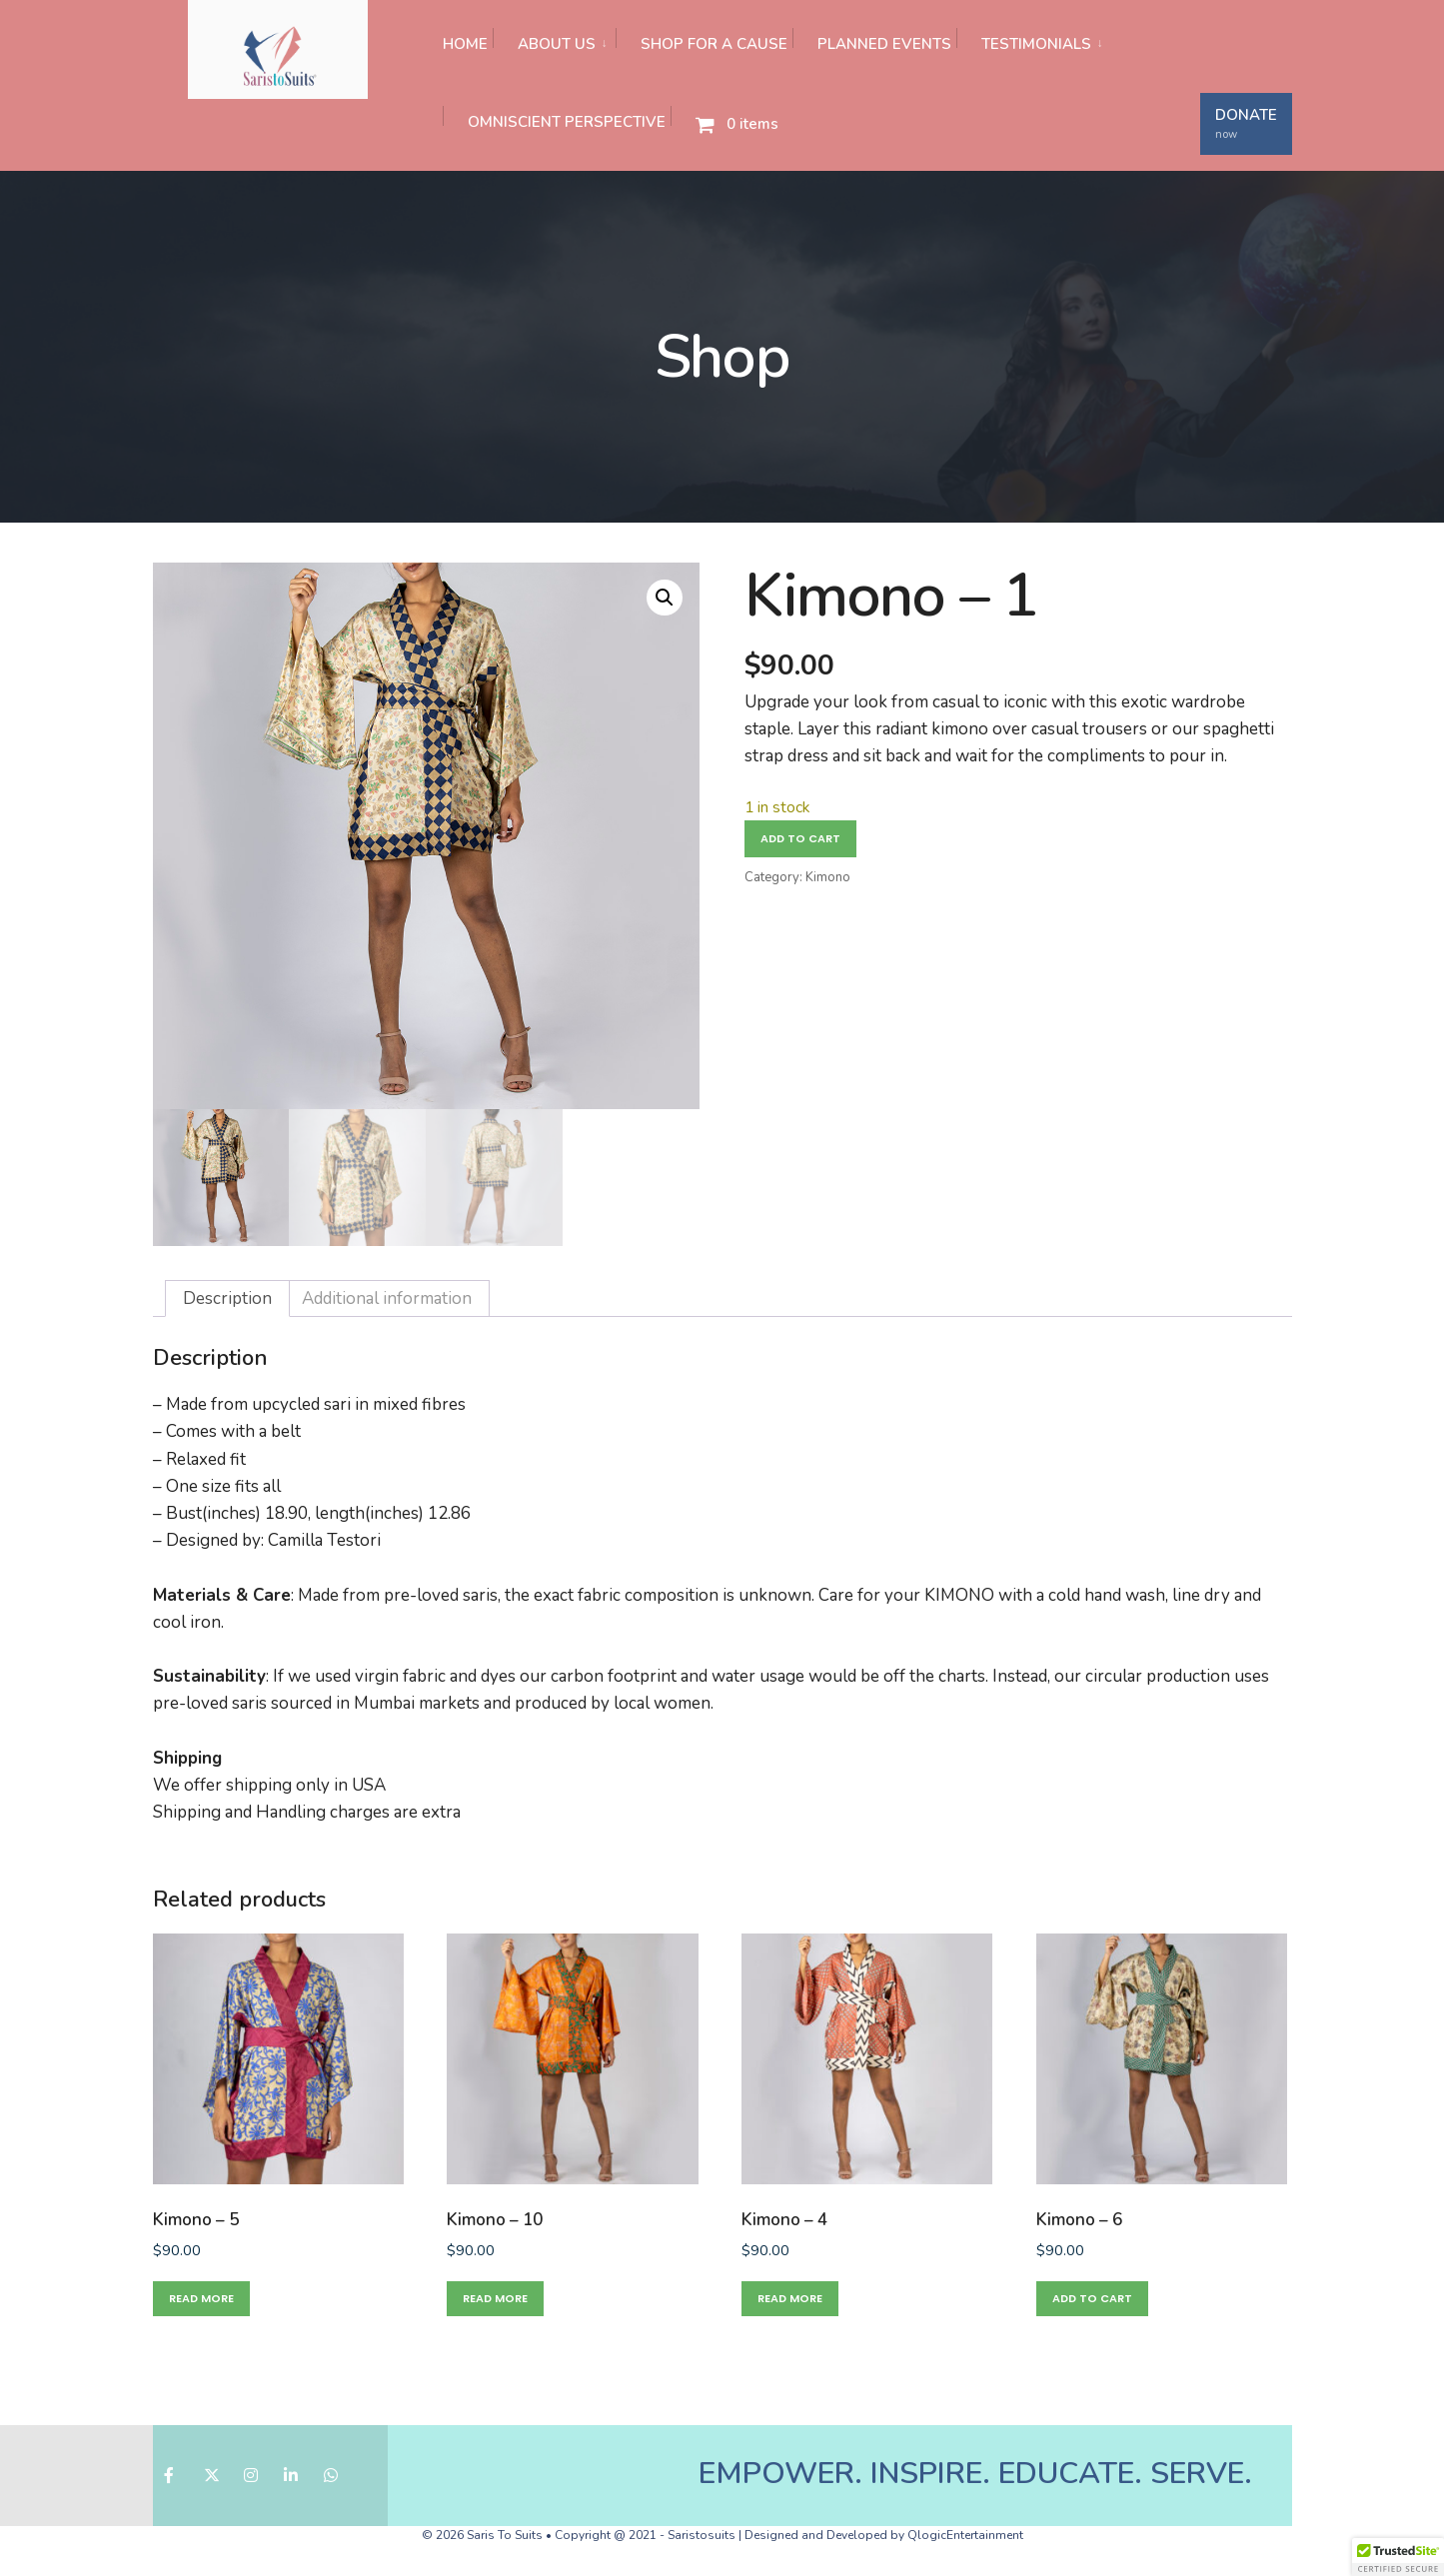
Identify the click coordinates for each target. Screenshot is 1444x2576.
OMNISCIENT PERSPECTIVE (567, 122)
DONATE (1246, 123)
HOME (465, 44)
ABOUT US (557, 44)
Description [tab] (227, 1298)
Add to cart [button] (1092, 2298)
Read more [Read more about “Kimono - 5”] (201, 2298)
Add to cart (800, 838)
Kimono (827, 877)
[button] (665, 598)
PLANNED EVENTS (884, 44)
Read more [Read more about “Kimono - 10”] (495, 2298)
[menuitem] (554, 39)
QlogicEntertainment (965, 2535)
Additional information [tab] (387, 1298)
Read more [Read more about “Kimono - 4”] (789, 2298)
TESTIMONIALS (1036, 44)
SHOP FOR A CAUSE (714, 44)
